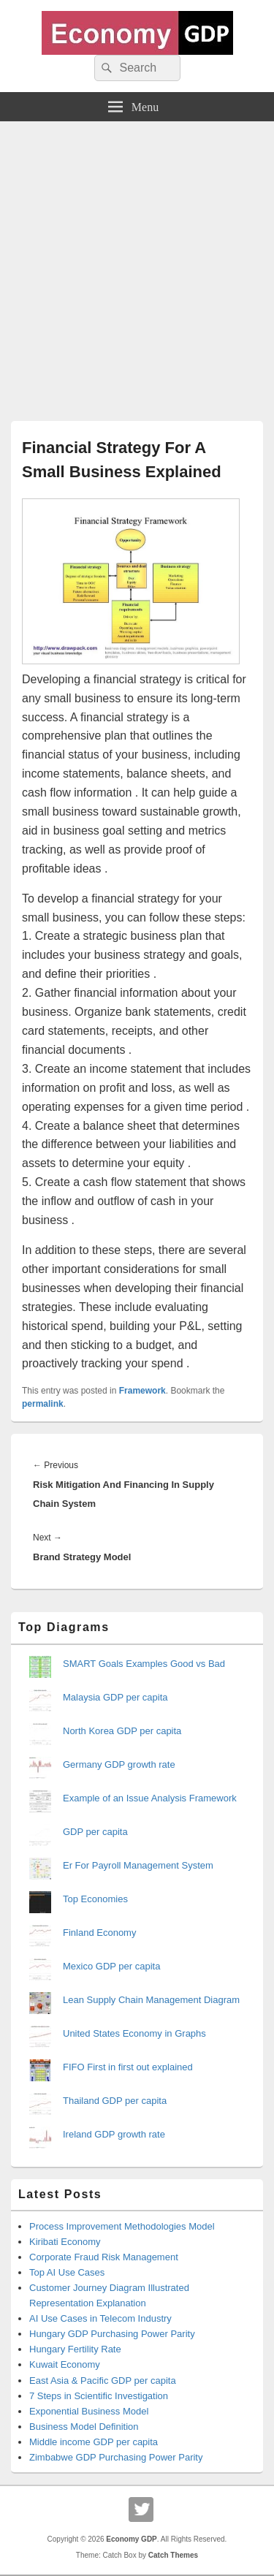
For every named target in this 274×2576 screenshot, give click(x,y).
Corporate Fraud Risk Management (103, 2257)
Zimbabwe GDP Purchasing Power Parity (115, 2457)
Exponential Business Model (88, 2411)
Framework (142, 1391)
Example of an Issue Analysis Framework (150, 1798)
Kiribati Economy (65, 2241)
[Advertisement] (137, 266)
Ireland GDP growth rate (114, 2134)
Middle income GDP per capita (93, 2441)
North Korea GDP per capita (122, 1730)
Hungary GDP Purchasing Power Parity (112, 2333)
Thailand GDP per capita (115, 2100)
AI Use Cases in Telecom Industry (100, 2318)
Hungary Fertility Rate (75, 2349)
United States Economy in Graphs (134, 2033)
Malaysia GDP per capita (115, 1697)
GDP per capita (95, 1831)
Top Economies (95, 1898)
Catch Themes (173, 2555)
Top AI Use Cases (66, 2272)
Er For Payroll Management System (138, 1865)
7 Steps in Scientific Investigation (98, 2395)
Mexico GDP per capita (111, 1966)
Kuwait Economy (64, 2364)
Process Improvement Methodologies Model (122, 2226)
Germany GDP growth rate (119, 1764)
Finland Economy (99, 1932)
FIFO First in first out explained (128, 2067)
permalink (43, 1404)
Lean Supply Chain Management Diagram (151, 1999)
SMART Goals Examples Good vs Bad (144, 1663)
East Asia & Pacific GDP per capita (102, 2380)
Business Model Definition (84, 2426)
